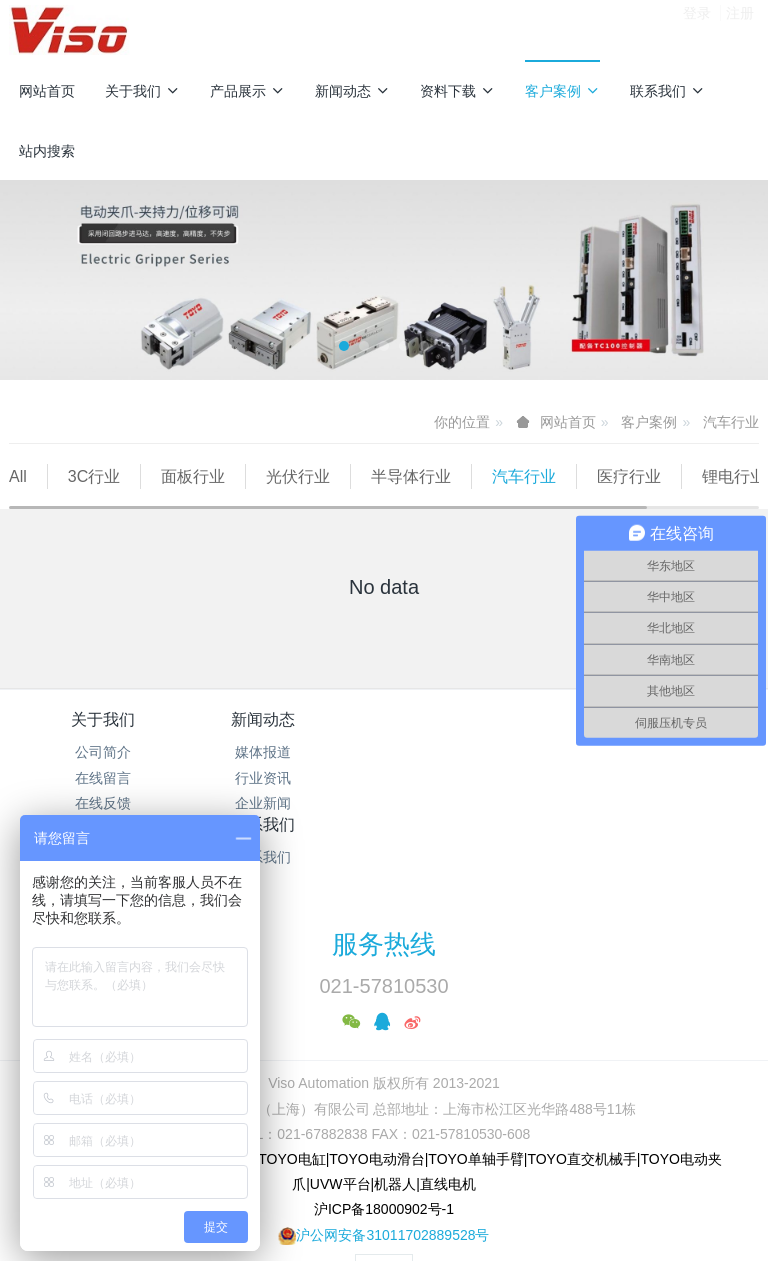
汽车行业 (731, 422)
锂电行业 (62, 501)
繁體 (384, 1191)
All (18, 476)
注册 (740, 29)
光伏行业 (298, 476)
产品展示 (247, 91)
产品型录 (478, 777)
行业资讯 (290, 803)
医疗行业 (629, 476)
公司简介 (103, 777)
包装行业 (167, 501)
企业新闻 (290, 828)
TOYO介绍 (477, 828)
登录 (697, 29)
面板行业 (193, 476)
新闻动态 (352, 91)
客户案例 (562, 91)
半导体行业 (411, 476)
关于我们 (142, 91)
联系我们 (667, 91)
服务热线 (384, 864)
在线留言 (103, 803)
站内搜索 (47, 151)
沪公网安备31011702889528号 (392, 1154)
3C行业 (94, 476)
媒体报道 (290, 777)
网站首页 (47, 91)
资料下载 (457, 91)
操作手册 (478, 803)
